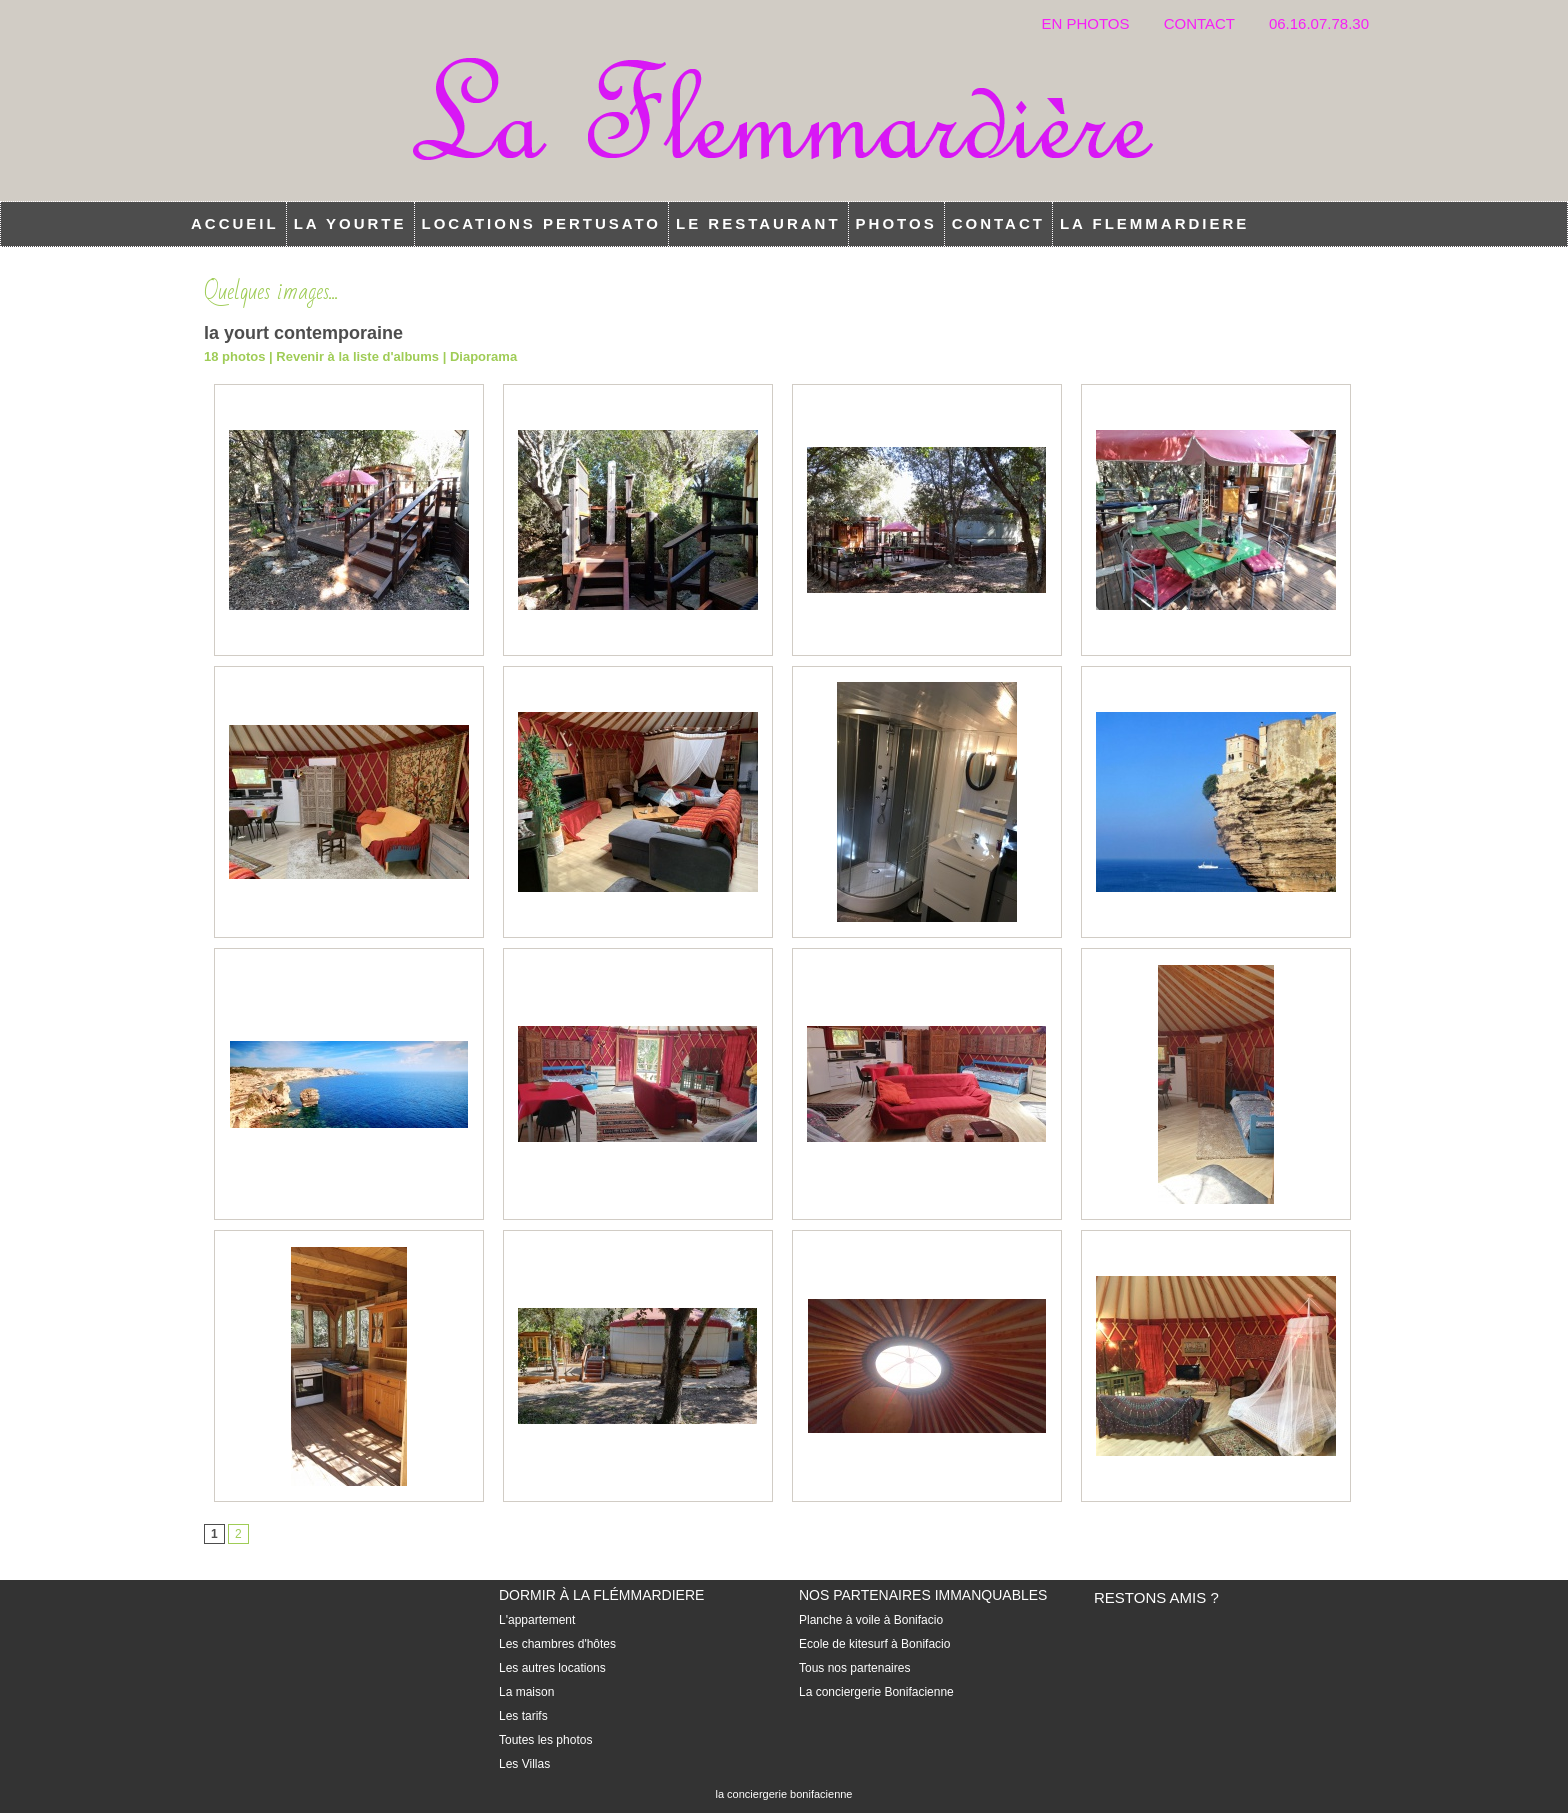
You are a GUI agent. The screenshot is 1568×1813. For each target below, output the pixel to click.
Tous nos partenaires (854, 1668)
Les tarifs (523, 1716)
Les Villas (524, 1764)
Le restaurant (758, 223)
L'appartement (537, 1620)
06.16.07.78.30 (1319, 23)
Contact (1201, 23)
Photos (896, 223)
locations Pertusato (542, 223)
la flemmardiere (1154, 223)
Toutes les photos (545, 1740)
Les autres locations (552, 1668)
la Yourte (350, 223)
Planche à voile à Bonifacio (871, 1620)
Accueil (235, 223)
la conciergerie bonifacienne (784, 1794)
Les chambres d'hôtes (557, 1644)
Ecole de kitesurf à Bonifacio (874, 1644)
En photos (1087, 23)
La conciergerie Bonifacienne (876, 1692)
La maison (526, 1692)
